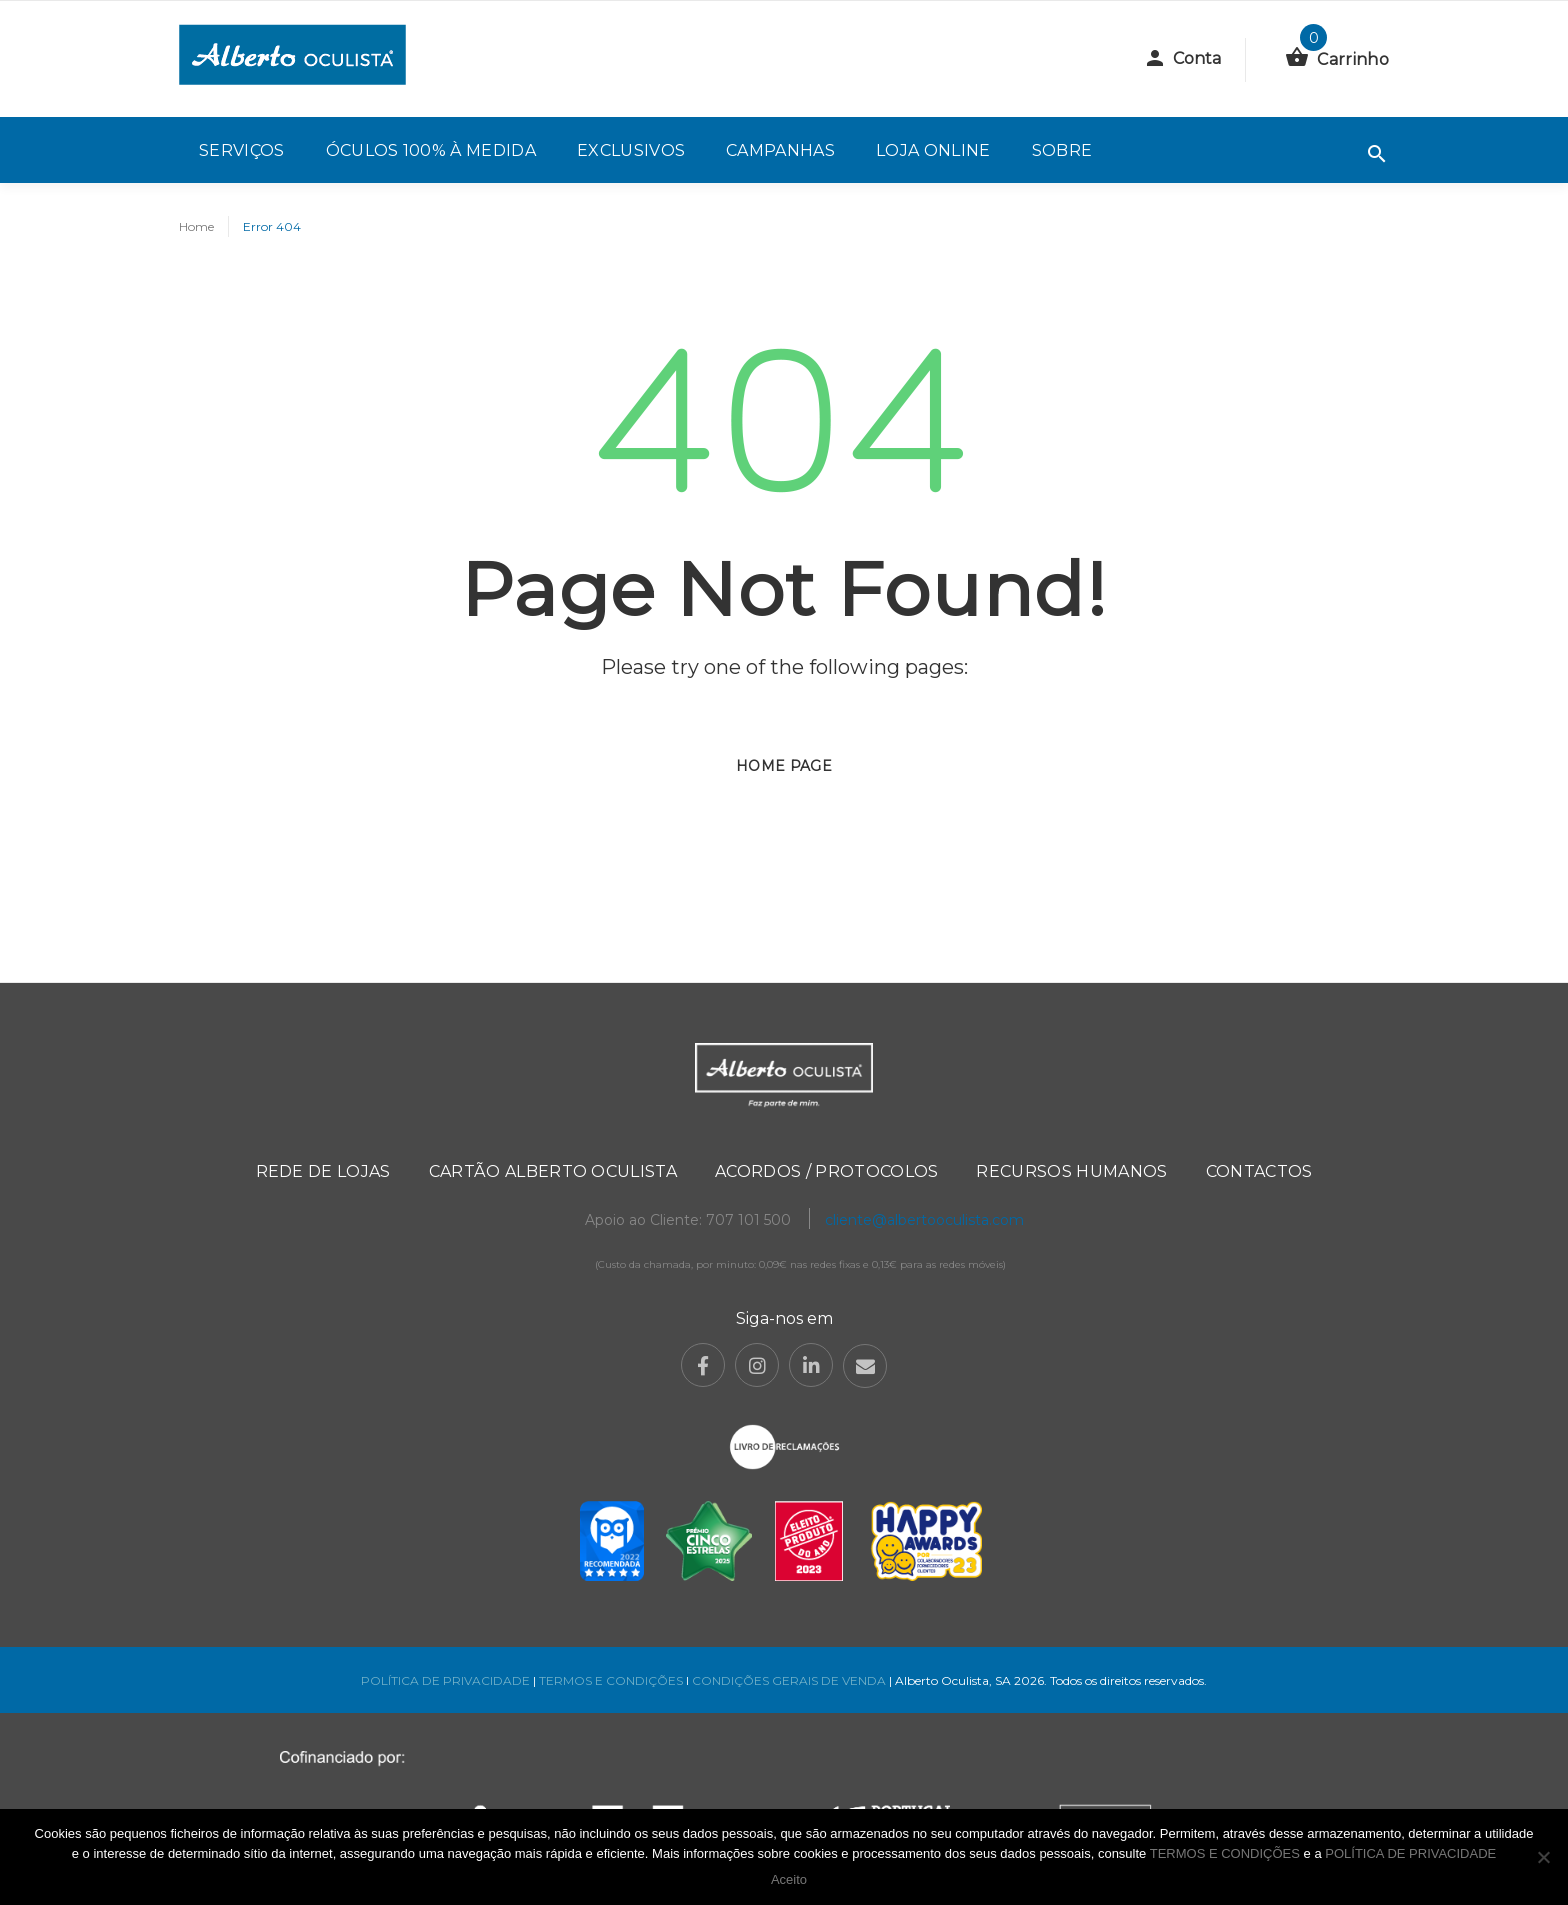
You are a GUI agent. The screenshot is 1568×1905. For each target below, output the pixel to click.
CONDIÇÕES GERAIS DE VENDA (790, 1680)
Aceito (789, 1879)
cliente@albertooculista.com (924, 1220)
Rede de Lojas (323, 1171)
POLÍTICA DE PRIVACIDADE (445, 1680)
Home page (784, 766)
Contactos (1259, 1171)
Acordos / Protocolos (826, 1171)
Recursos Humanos (1071, 1171)
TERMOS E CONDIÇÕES (611, 1680)
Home (196, 226)
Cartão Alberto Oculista (553, 1171)
